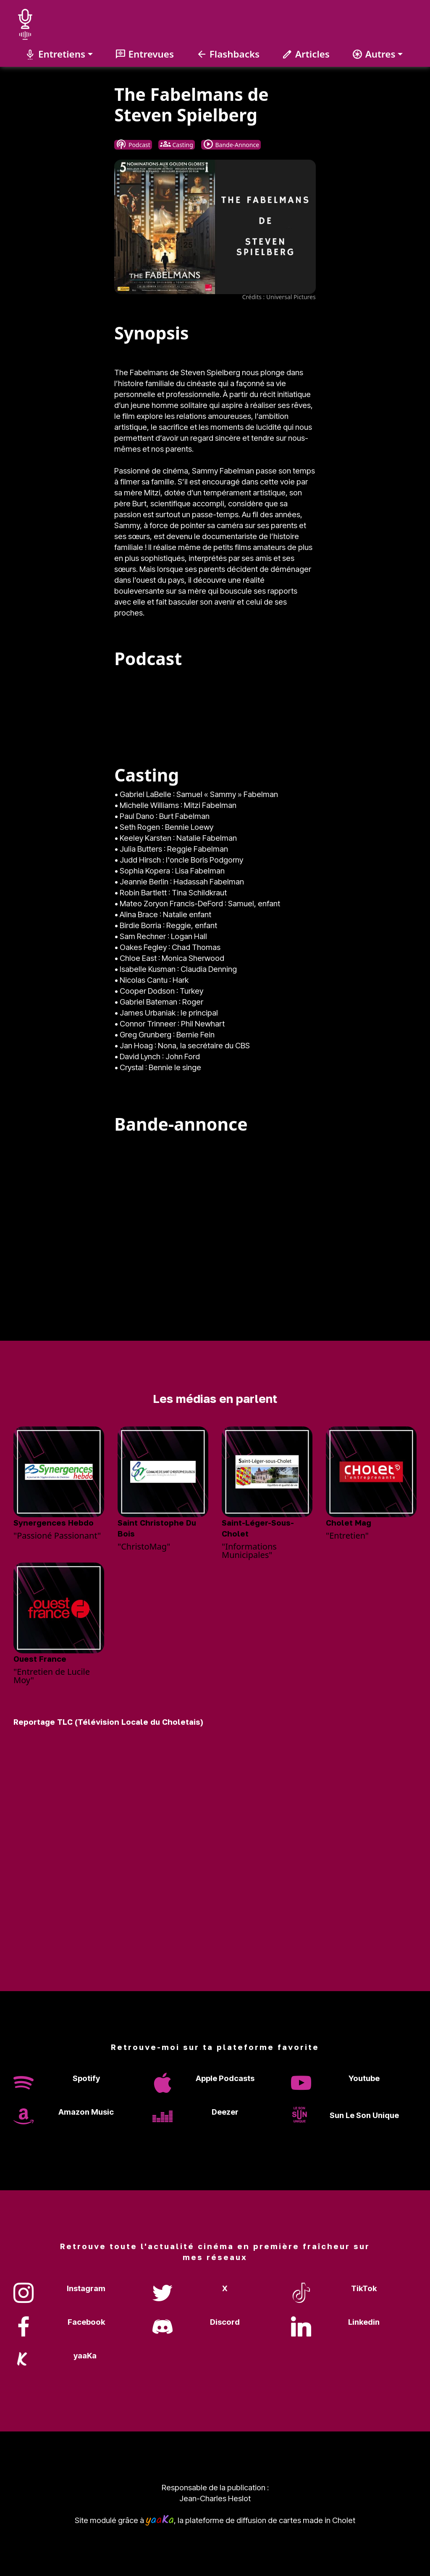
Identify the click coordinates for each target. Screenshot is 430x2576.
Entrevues (144, 54)
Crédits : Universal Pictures (279, 297)
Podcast (133, 145)
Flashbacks (228, 54)
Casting (176, 145)
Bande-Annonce (231, 145)
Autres (374, 54)
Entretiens (55, 54)
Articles (306, 54)
